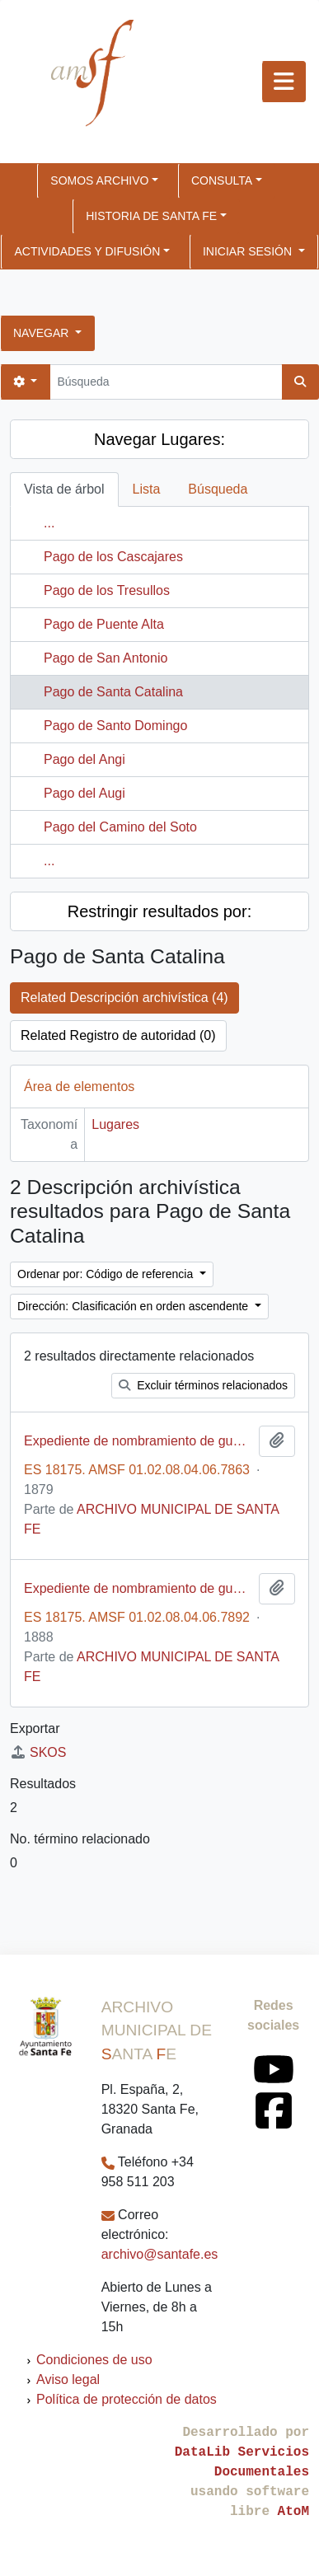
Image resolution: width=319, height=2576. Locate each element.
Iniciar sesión (249, 251)
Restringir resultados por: (159, 911)
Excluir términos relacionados (203, 1385)
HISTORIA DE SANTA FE (151, 215)
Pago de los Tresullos (107, 590)
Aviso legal (68, 2379)
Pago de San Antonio (105, 658)
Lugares (115, 1124)
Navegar (42, 333)
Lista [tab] (147, 489)
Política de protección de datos (126, 2399)
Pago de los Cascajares (113, 557)
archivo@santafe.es (159, 2254)
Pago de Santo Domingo (115, 726)
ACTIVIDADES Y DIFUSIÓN (87, 251)
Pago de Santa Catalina (113, 692)
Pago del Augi (84, 793)
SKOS (38, 1752)
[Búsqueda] (165, 382)
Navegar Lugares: (159, 439)
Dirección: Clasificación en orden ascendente (134, 1306)
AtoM (293, 2511)
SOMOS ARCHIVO (99, 180)
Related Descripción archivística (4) (124, 998)
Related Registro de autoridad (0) (118, 1035)
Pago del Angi (84, 759)
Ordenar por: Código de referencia (106, 1274)
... (49, 523)
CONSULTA (221, 180)
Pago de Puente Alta (104, 624)
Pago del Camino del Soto (120, 827)
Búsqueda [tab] (217, 489)
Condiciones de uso (94, 2360)
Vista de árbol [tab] (64, 489)
